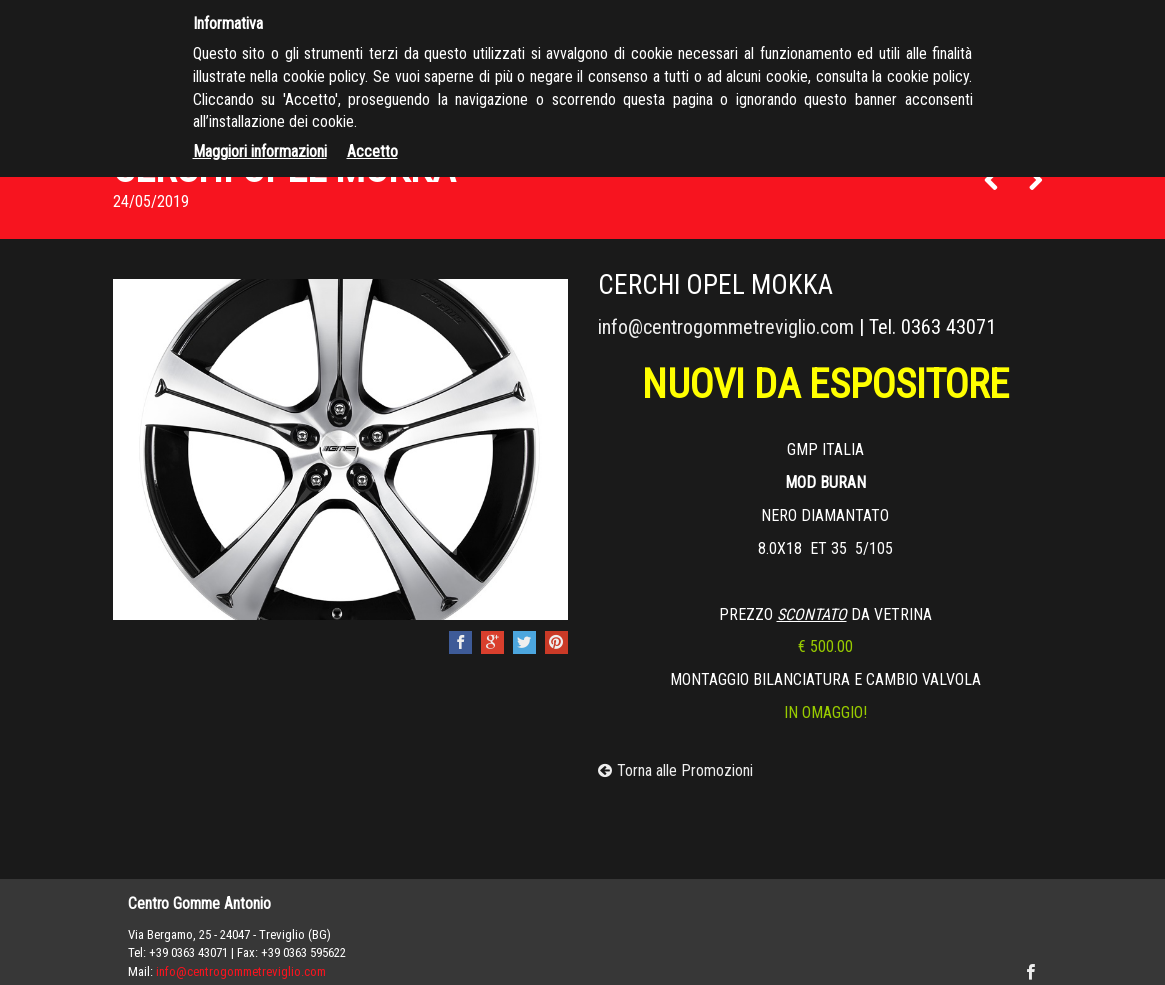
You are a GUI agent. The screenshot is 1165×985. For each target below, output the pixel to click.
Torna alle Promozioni (675, 770)
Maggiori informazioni (260, 151)
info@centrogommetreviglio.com (726, 327)
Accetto (372, 151)
